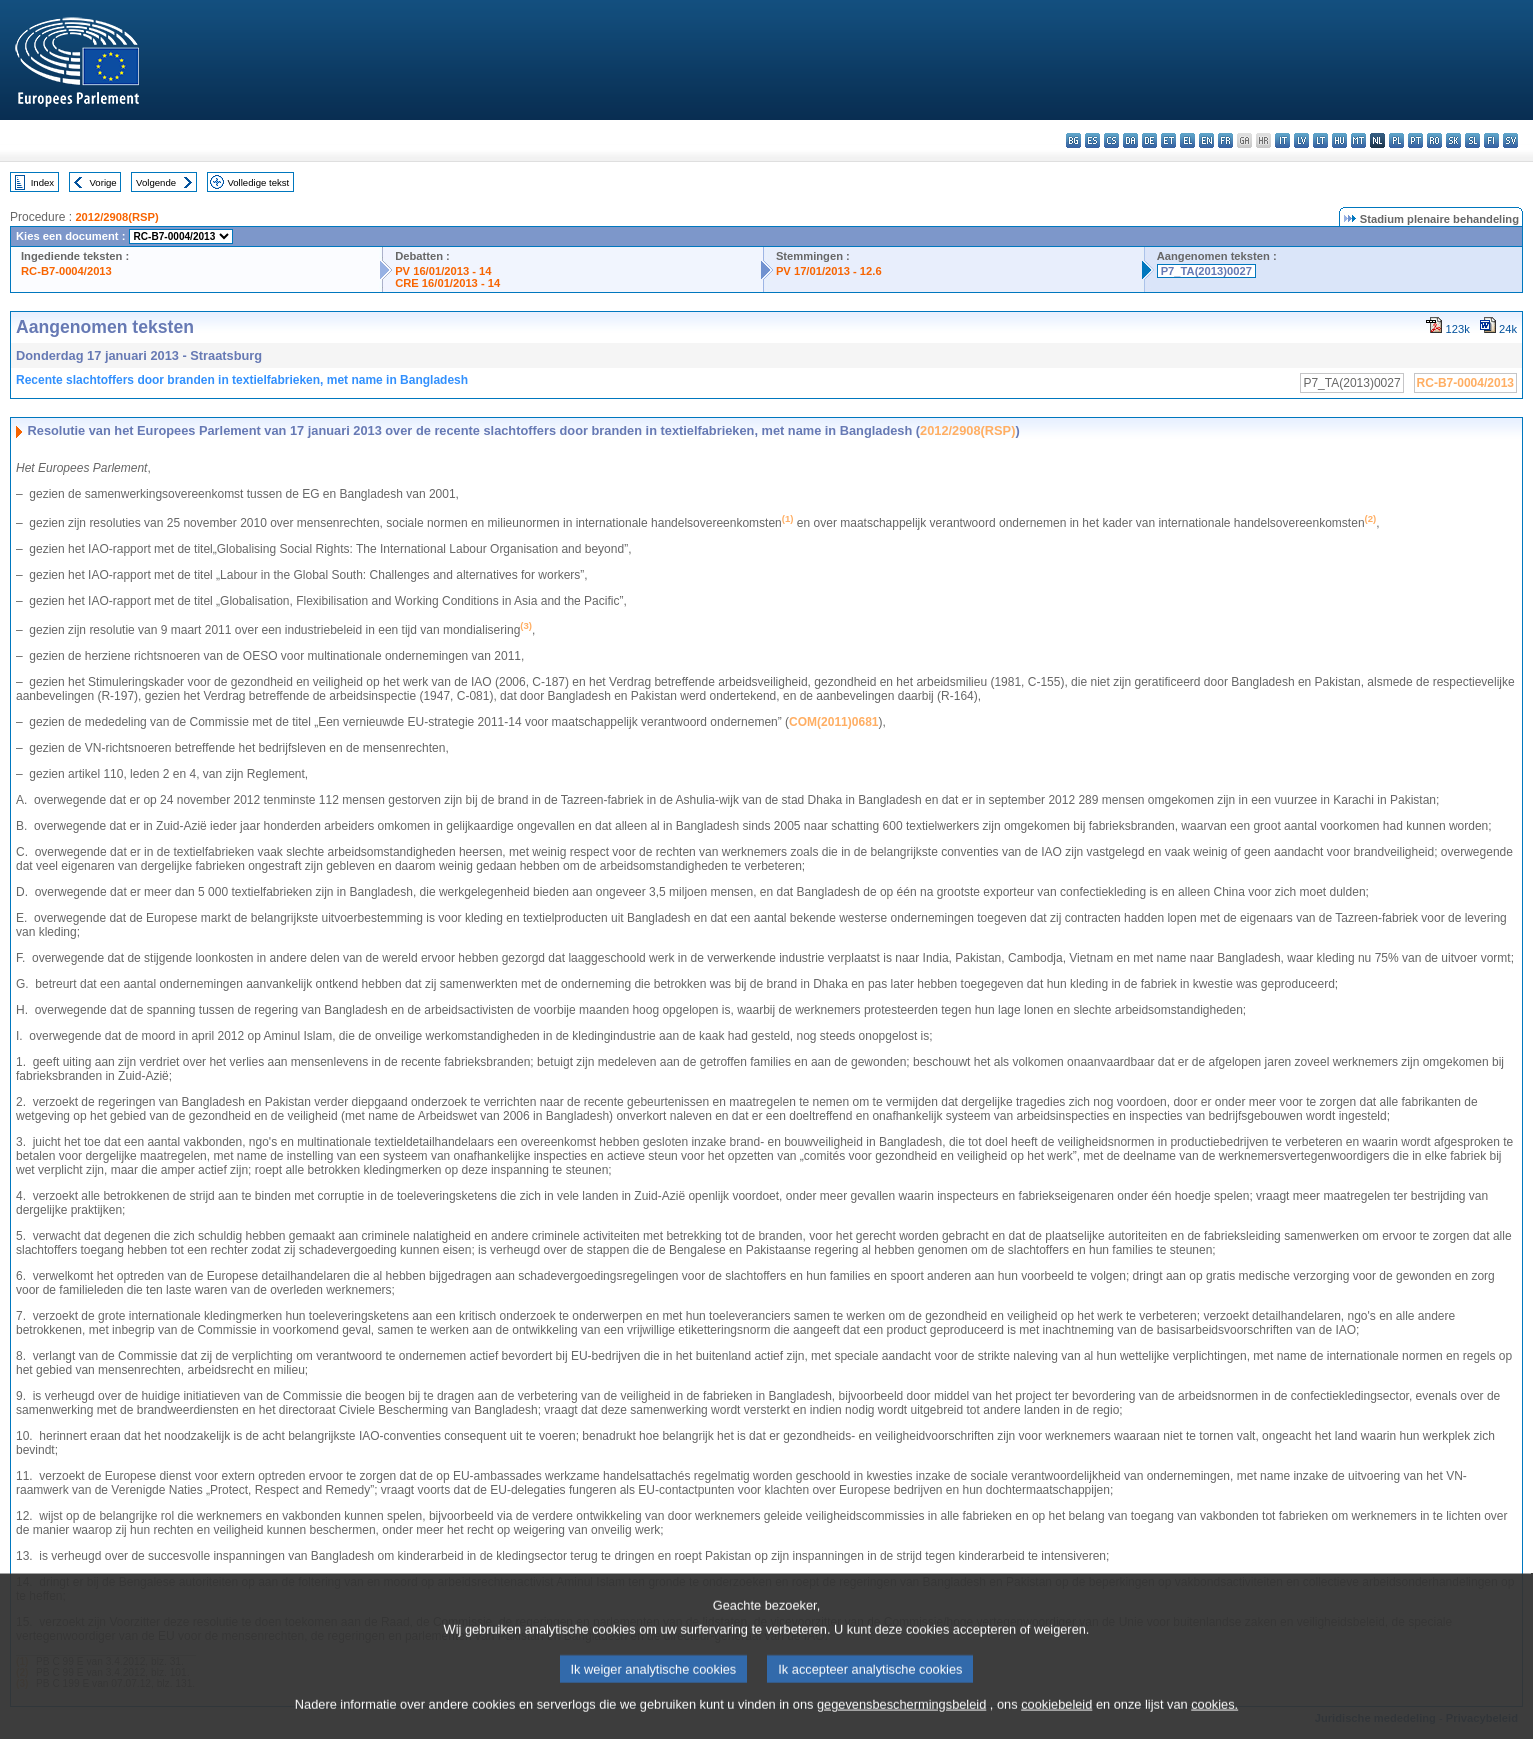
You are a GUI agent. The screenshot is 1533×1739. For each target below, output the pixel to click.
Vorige (103, 182)
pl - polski (1396, 140)
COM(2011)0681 (833, 722)
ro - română (1434, 140)
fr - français (1225, 140)
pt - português (1415, 140)
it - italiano (1282, 140)
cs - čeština (1111, 140)
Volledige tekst (258, 182)
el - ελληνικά (1187, 140)
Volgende (156, 182)
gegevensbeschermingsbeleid (901, 1724)
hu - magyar (1339, 140)
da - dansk (1130, 140)
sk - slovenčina (1453, 140)
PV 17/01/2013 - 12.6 (829, 271)
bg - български (1073, 140)
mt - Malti (1358, 140)
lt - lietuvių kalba (1320, 140)
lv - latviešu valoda (1301, 140)
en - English (1206, 140)
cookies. (1214, 1724)
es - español (1092, 140)
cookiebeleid (1056, 1724)
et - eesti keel (1168, 140)
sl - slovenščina (1472, 140)
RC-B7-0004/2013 (66, 271)
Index (42, 182)
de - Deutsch (1149, 140)
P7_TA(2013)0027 (1206, 271)
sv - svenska (1510, 140)
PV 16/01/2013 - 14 (443, 271)
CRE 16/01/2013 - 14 (447, 283)
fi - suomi (1491, 140)
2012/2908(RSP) (116, 217)
